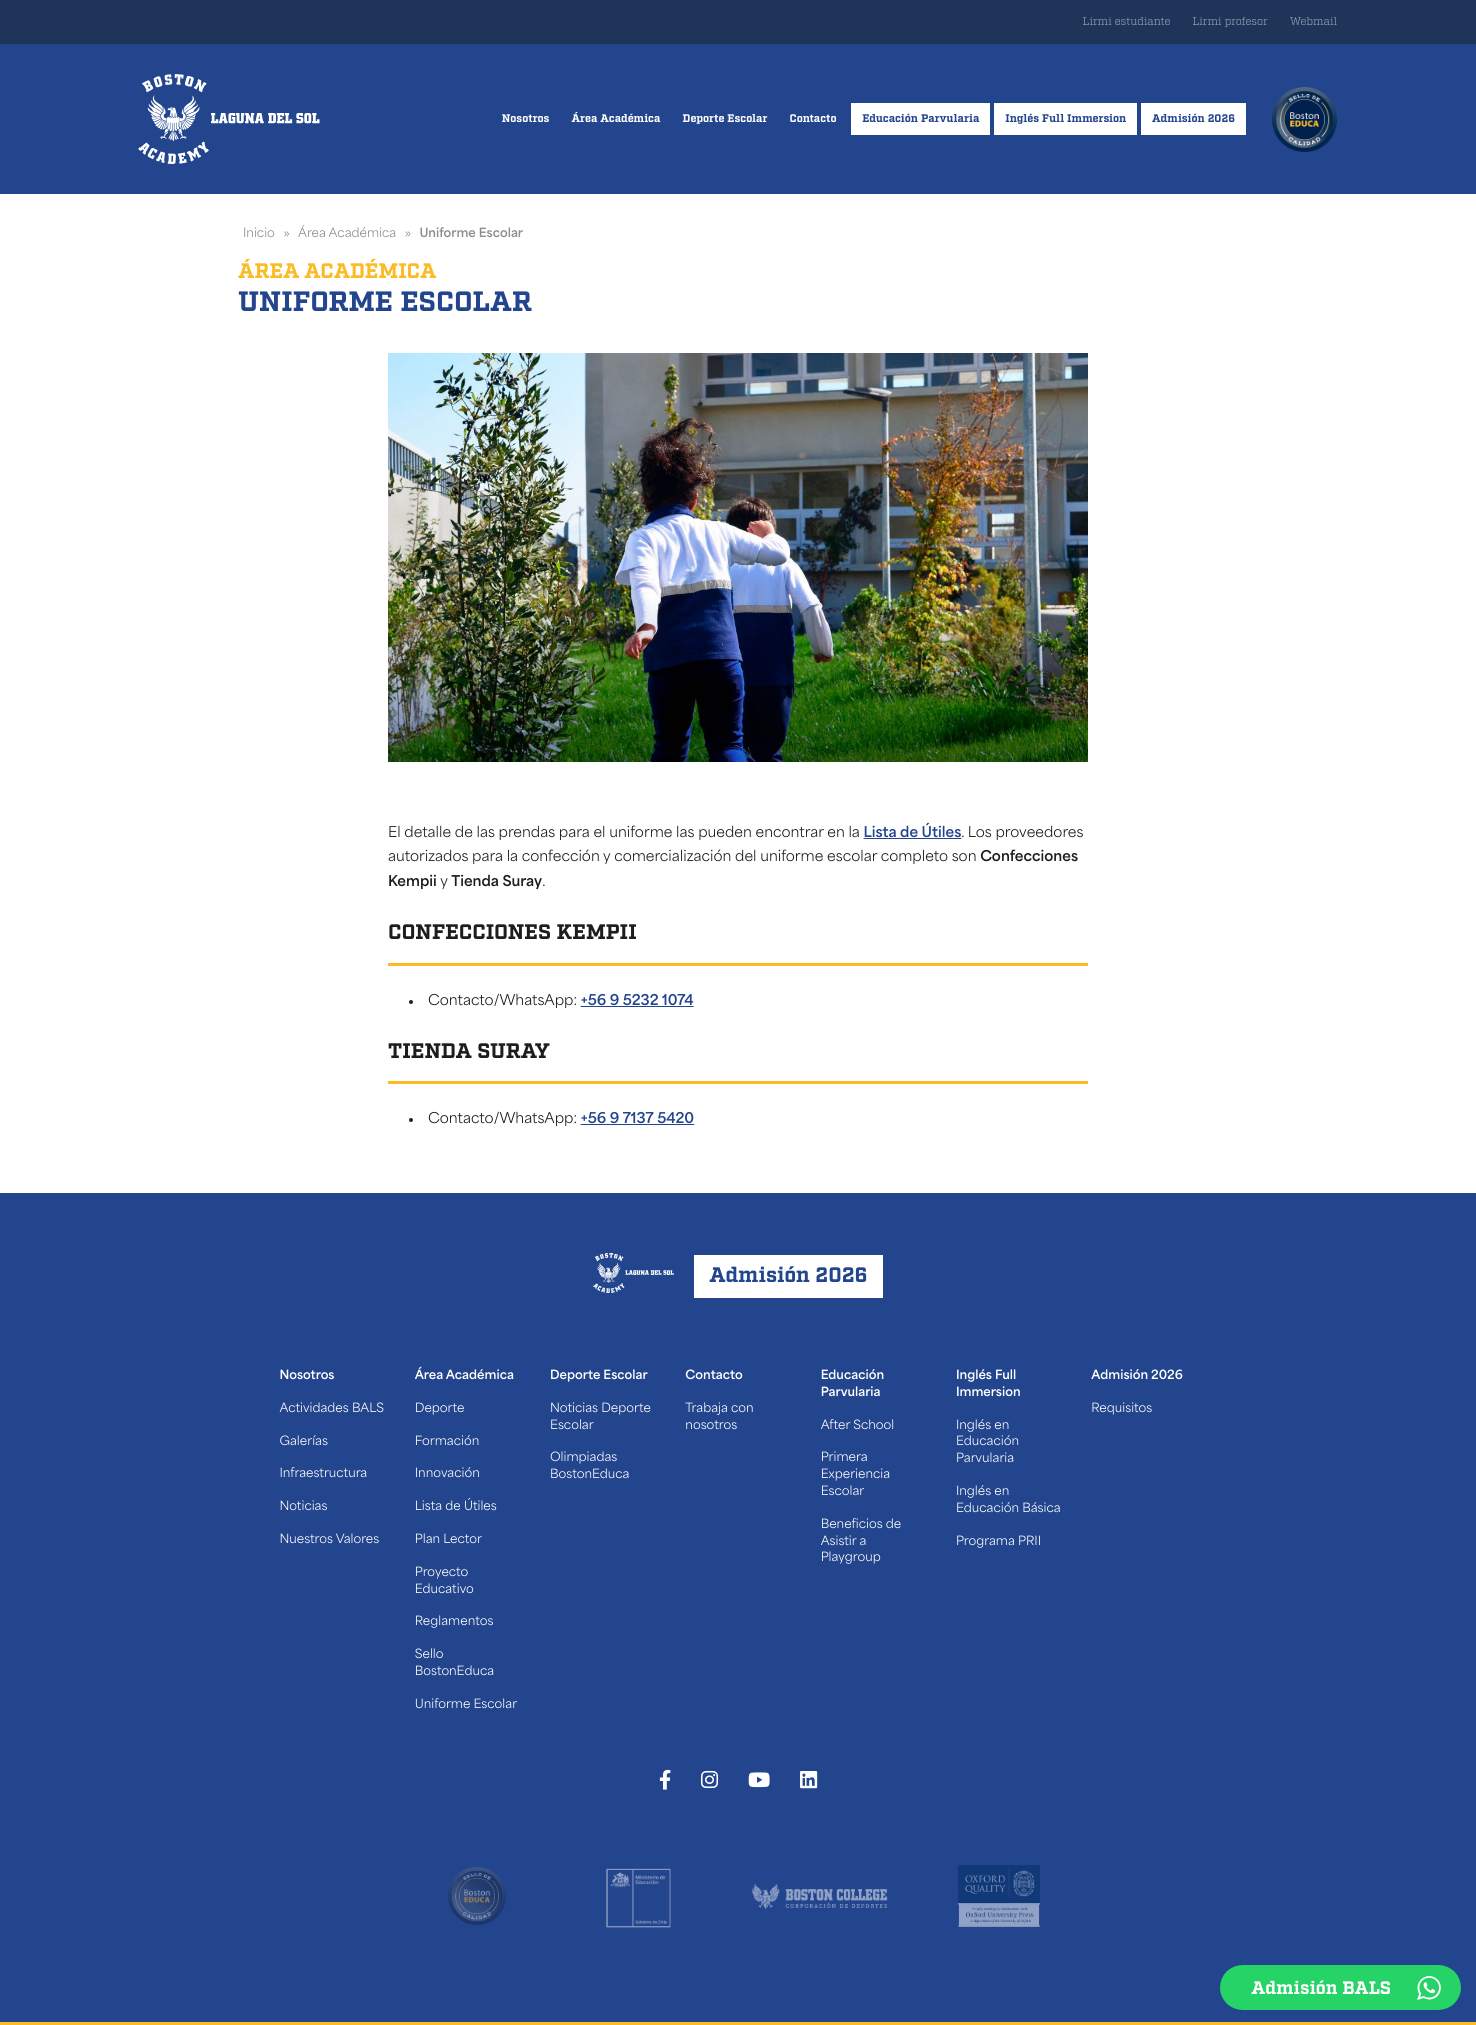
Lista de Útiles (913, 833)
